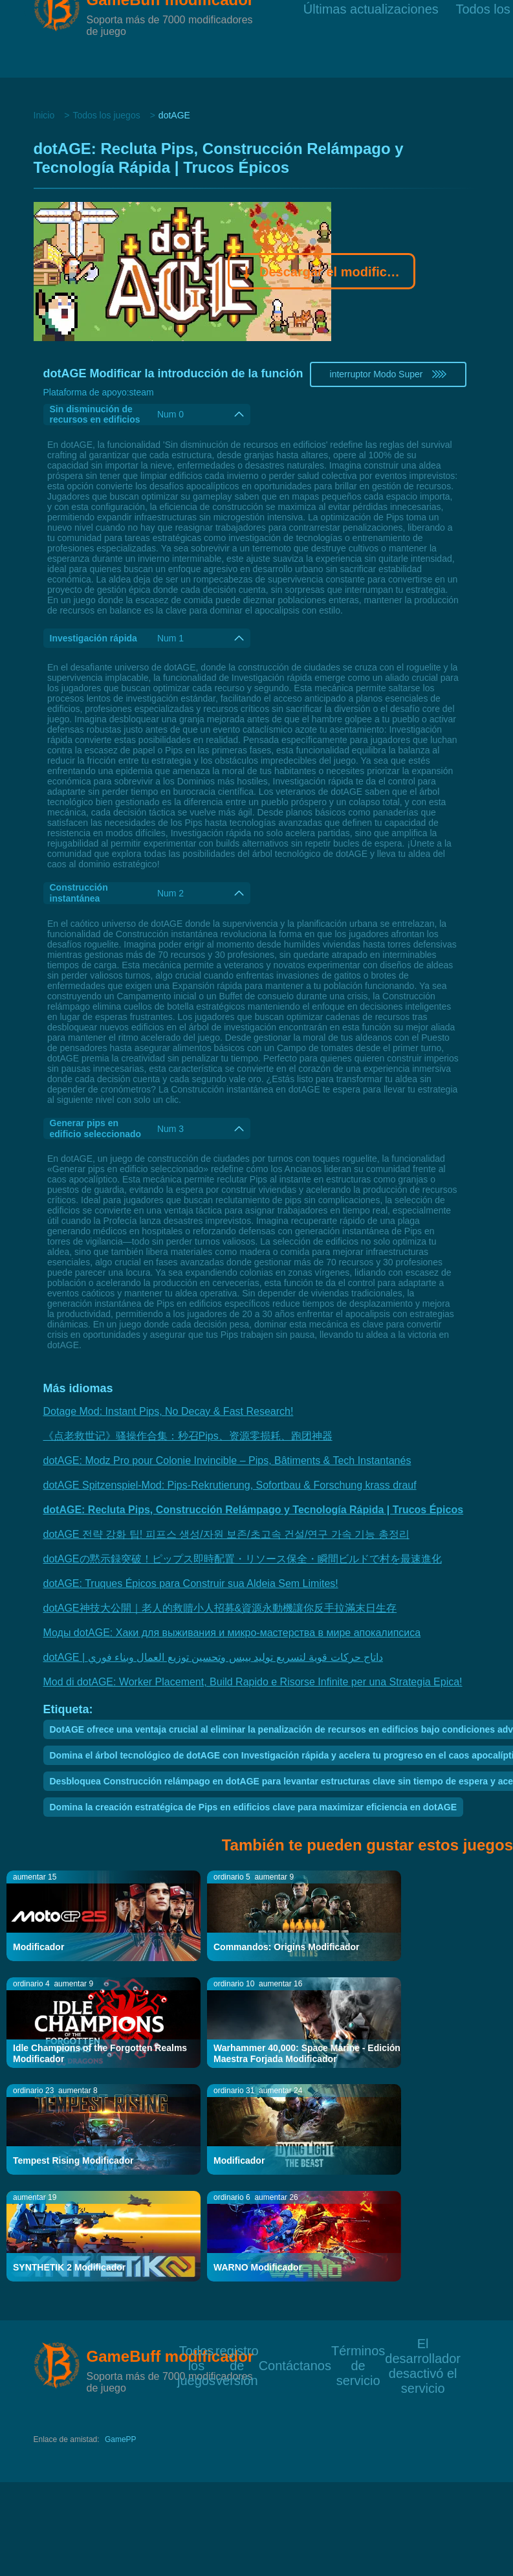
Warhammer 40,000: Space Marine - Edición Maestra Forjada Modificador (306, 2053)
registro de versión (237, 2350)
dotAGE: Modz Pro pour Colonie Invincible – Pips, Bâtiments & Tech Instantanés (227, 1460)
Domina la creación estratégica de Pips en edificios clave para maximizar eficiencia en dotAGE (253, 1807)
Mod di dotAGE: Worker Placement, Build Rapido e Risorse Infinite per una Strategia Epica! (253, 1681)
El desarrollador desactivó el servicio (423, 2343)
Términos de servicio (358, 2350)
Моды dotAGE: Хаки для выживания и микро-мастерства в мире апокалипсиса (232, 1632)
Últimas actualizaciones (371, 38)
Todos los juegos (106, 115)
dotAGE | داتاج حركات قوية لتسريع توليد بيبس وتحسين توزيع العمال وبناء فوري (213, 1657)
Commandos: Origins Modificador (286, 1947)
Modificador (38, 1947)
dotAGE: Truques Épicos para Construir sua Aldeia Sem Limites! (190, 1583)
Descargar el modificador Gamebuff (322, 273)
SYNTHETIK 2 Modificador (69, 2267)
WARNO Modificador (257, 2267)
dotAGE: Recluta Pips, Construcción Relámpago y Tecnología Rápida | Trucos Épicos (253, 1509)
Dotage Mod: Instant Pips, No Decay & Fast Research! (168, 1411)
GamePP (120, 2439)
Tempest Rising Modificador (73, 2160)
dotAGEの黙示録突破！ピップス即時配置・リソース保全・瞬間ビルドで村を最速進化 (242, 1558)
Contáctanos (295, 2365)
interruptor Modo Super (388, 374)
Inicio (44, 115)
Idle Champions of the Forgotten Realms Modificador (100, 2053)
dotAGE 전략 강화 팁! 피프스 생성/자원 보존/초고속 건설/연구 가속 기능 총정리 (226, 1534)
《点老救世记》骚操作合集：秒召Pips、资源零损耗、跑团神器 (188, 1435)
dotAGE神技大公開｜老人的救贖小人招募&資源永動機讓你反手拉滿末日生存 (220, 1608)
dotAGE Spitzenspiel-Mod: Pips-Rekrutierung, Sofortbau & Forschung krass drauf (230, 1485)
